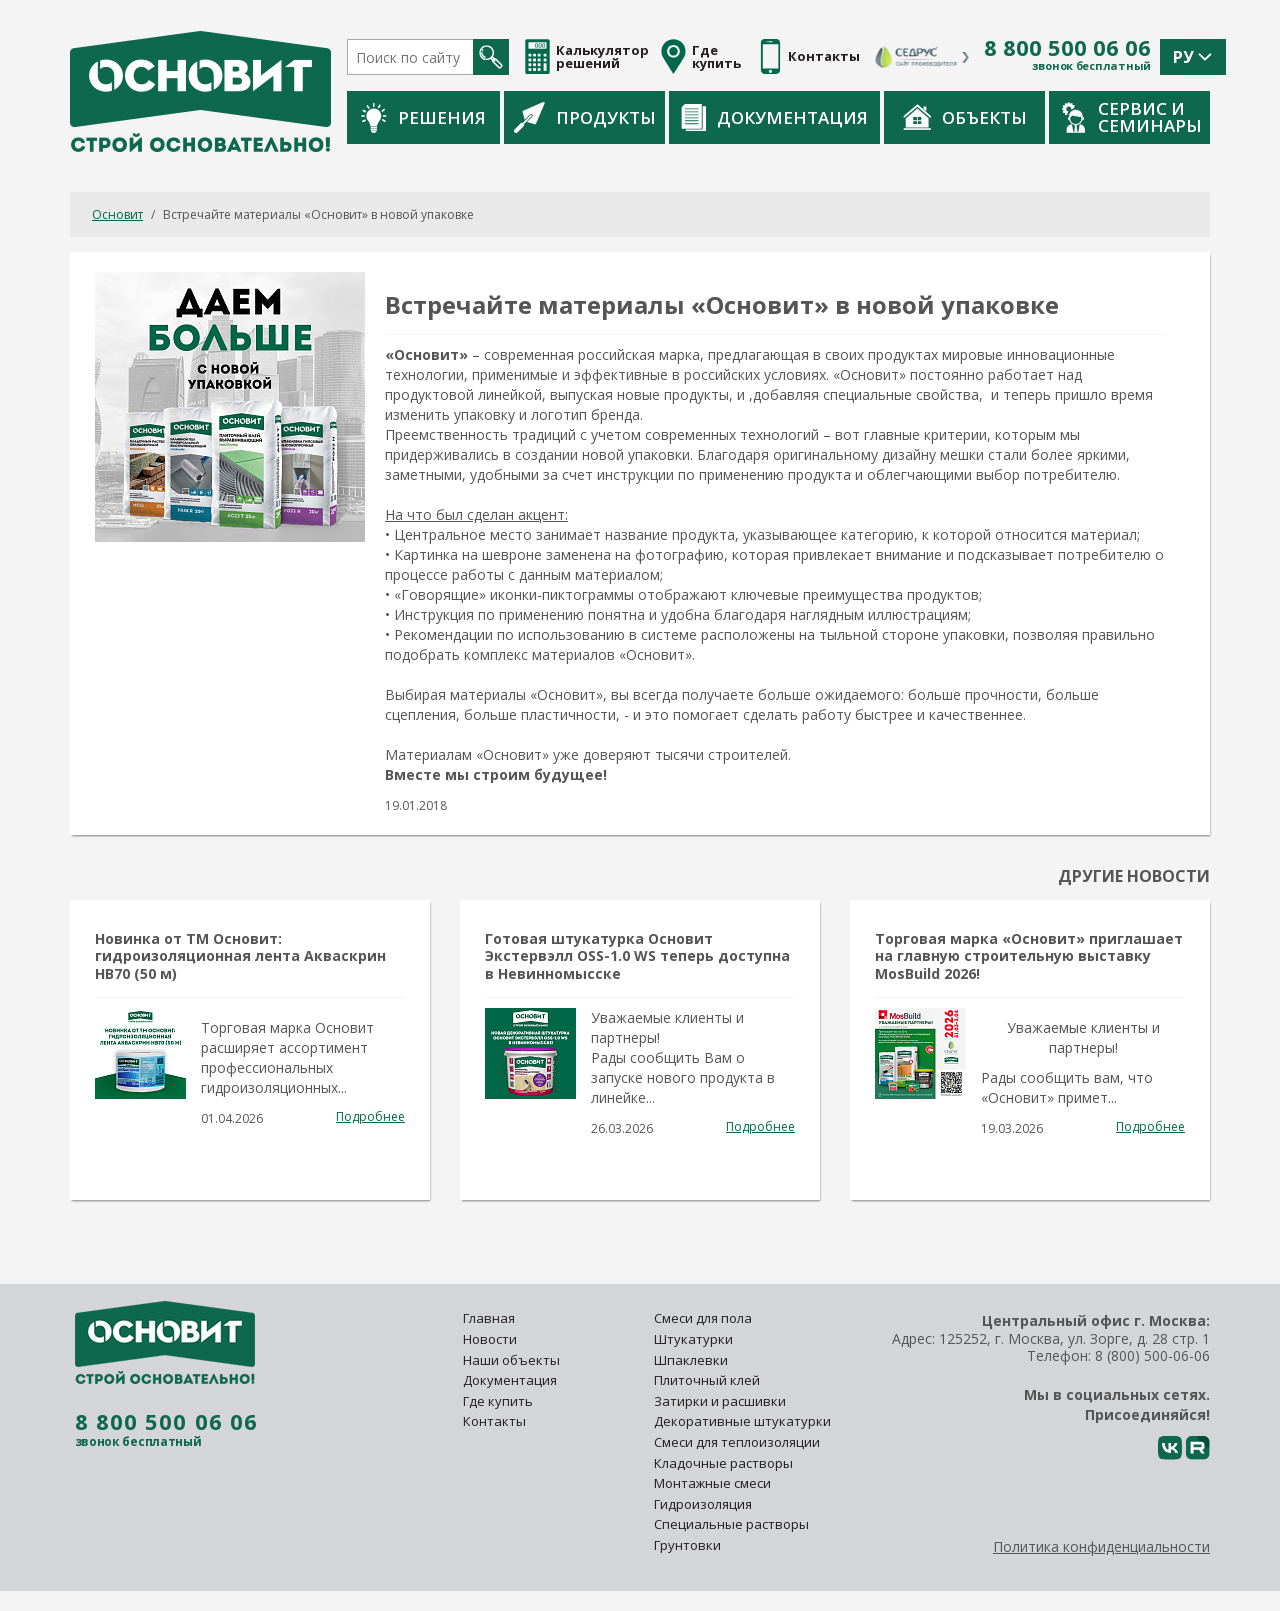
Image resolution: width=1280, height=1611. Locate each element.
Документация (774, 117)
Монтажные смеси (712, 1483)
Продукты (585, 117)
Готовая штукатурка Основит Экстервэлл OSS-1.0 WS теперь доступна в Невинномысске (637, 955)
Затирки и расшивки (720, 1401)
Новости (490, 1339)
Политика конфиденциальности (1101, 1546)
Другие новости (1134, 876)
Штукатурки (693, 1339)
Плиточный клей (708, 1380)
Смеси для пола (703, 1318)
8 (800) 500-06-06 (1152, 1355)
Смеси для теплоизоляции (737, 1442)
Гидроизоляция (704, 1504)
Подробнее (370, 1116)
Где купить (498, 1401)
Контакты (494, 1421)
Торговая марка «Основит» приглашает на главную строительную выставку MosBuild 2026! (1029, 955)
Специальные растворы (731, 1524)
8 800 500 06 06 (1067, 48)
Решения (423, 117)
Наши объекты (511, 1360)
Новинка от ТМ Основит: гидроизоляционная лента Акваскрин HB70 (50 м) (240, 955)
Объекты (965, 117)
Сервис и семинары (1132, 117)
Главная (489, 1318)
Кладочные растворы (723, 1463)
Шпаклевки (691, 1360)
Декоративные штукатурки (742, 1421)
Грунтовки (687, 1545)
